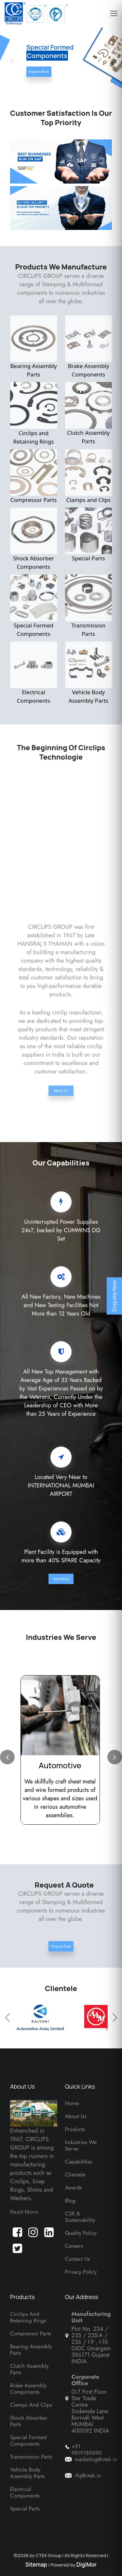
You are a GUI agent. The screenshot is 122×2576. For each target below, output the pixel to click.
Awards (73, 2187)
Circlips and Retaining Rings (33, 413)
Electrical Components (33, 673)
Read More (24, 2211)
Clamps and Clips (88, 476)
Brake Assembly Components (88, 346)
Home (72, 2103)
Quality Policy (81, 2233)
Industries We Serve (81, 2145)
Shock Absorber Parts (28, 2421)
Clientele (75, 2174)
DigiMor (86, 2564)
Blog (70, 2200)
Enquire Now (61, 1946)
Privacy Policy (81, 2272)
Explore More (39, 71)
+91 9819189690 (87, 2449)
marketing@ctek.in (96, 2459)
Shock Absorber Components (33, 538)
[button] (110, 61)
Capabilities (78, 2161)
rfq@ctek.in (88, 2475)
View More (61, 1579)
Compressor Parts (33, 476)
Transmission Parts (88, 606)
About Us (61, 1086)
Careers (74, 2246)
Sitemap (36, 2564)
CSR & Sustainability (80, 2216)
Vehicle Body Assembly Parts (88, 673)
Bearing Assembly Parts (33, 346)
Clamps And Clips (31, 2405)
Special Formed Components (33, 606)
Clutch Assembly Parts (88, 413)
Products (75, 2129)
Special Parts (88, 534)
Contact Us (77, 2259)
